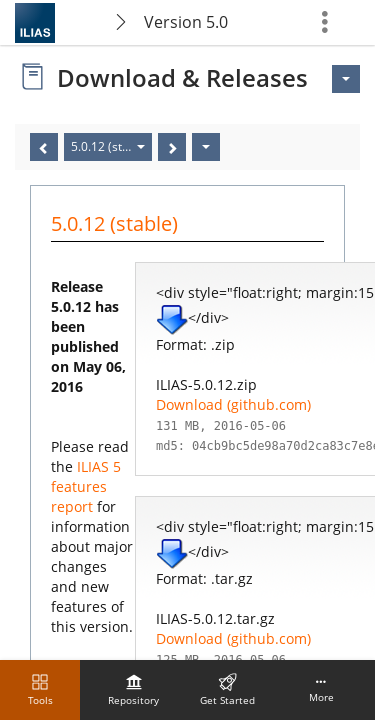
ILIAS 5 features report (86, 486)
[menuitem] (134, 690)
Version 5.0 (186, 22)
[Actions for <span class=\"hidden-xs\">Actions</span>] (346, 79)
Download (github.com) (233, 404)
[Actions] (206, 147)
